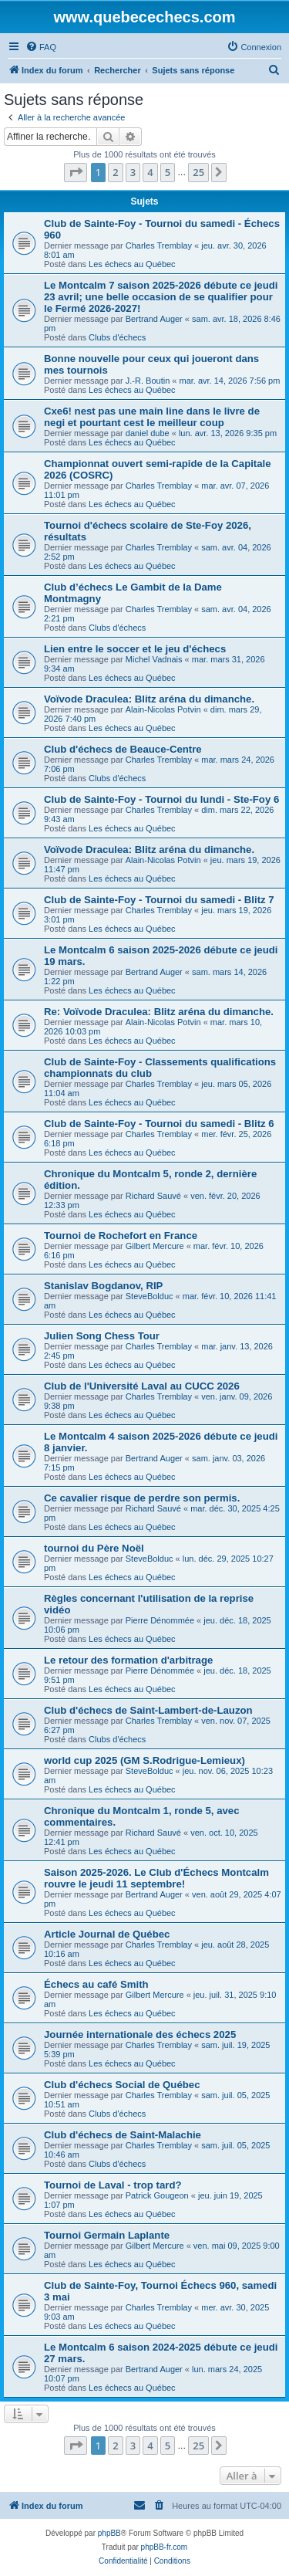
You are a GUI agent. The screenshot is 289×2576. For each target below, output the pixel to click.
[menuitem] (40, 47)
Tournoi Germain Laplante (107, 2235)
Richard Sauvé (153, 1195)
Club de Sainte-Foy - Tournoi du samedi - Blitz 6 (159, 1123)
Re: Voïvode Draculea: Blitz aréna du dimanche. (159, 1011)
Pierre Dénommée (160, 1620)
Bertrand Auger (154, 318)
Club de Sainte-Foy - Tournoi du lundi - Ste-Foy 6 (161, 799)
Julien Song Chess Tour (102, 1336)
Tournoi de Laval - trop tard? (113, 2185)
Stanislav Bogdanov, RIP (103, 1285)
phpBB (109, 2533)
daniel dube (148, 433)
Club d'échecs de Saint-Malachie (122, 2135)
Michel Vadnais (154, 659)
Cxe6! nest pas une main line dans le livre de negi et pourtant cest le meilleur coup (152, 416)
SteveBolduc (149, 1296)
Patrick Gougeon (157, 2195)
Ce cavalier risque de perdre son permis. (142, 1498)
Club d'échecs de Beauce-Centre (123, 749)
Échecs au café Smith (96, 1984)
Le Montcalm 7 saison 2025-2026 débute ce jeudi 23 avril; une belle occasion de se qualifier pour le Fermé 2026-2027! (160, 296)
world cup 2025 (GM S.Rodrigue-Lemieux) (144, 1760)
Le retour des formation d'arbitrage (128, 1660)
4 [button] (150, 172)
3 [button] (133, 172)
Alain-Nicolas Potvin (163, 709)
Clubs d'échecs (117, 337)
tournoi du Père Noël (94, 1548)
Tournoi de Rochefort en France (120, 1235)
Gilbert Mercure (155, 1246)
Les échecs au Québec (132, 264)
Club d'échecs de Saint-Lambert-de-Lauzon (148, 1710)
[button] (75, 172)
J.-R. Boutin (148, 380)
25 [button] (198, 172)
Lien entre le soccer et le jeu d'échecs (135, 649)
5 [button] (167, 172)
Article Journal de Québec (107, 1934)
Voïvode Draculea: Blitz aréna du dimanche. (149, 699)
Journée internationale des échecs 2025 (140, 2034)
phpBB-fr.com (164, 2547)
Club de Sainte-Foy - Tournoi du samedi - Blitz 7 (159, 899)
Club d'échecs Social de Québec (122, 2084)
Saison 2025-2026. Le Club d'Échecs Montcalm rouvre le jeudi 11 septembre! (156, 1878)
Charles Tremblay (159, 245)
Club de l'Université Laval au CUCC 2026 (142, 1386)
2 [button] (115, 172)
